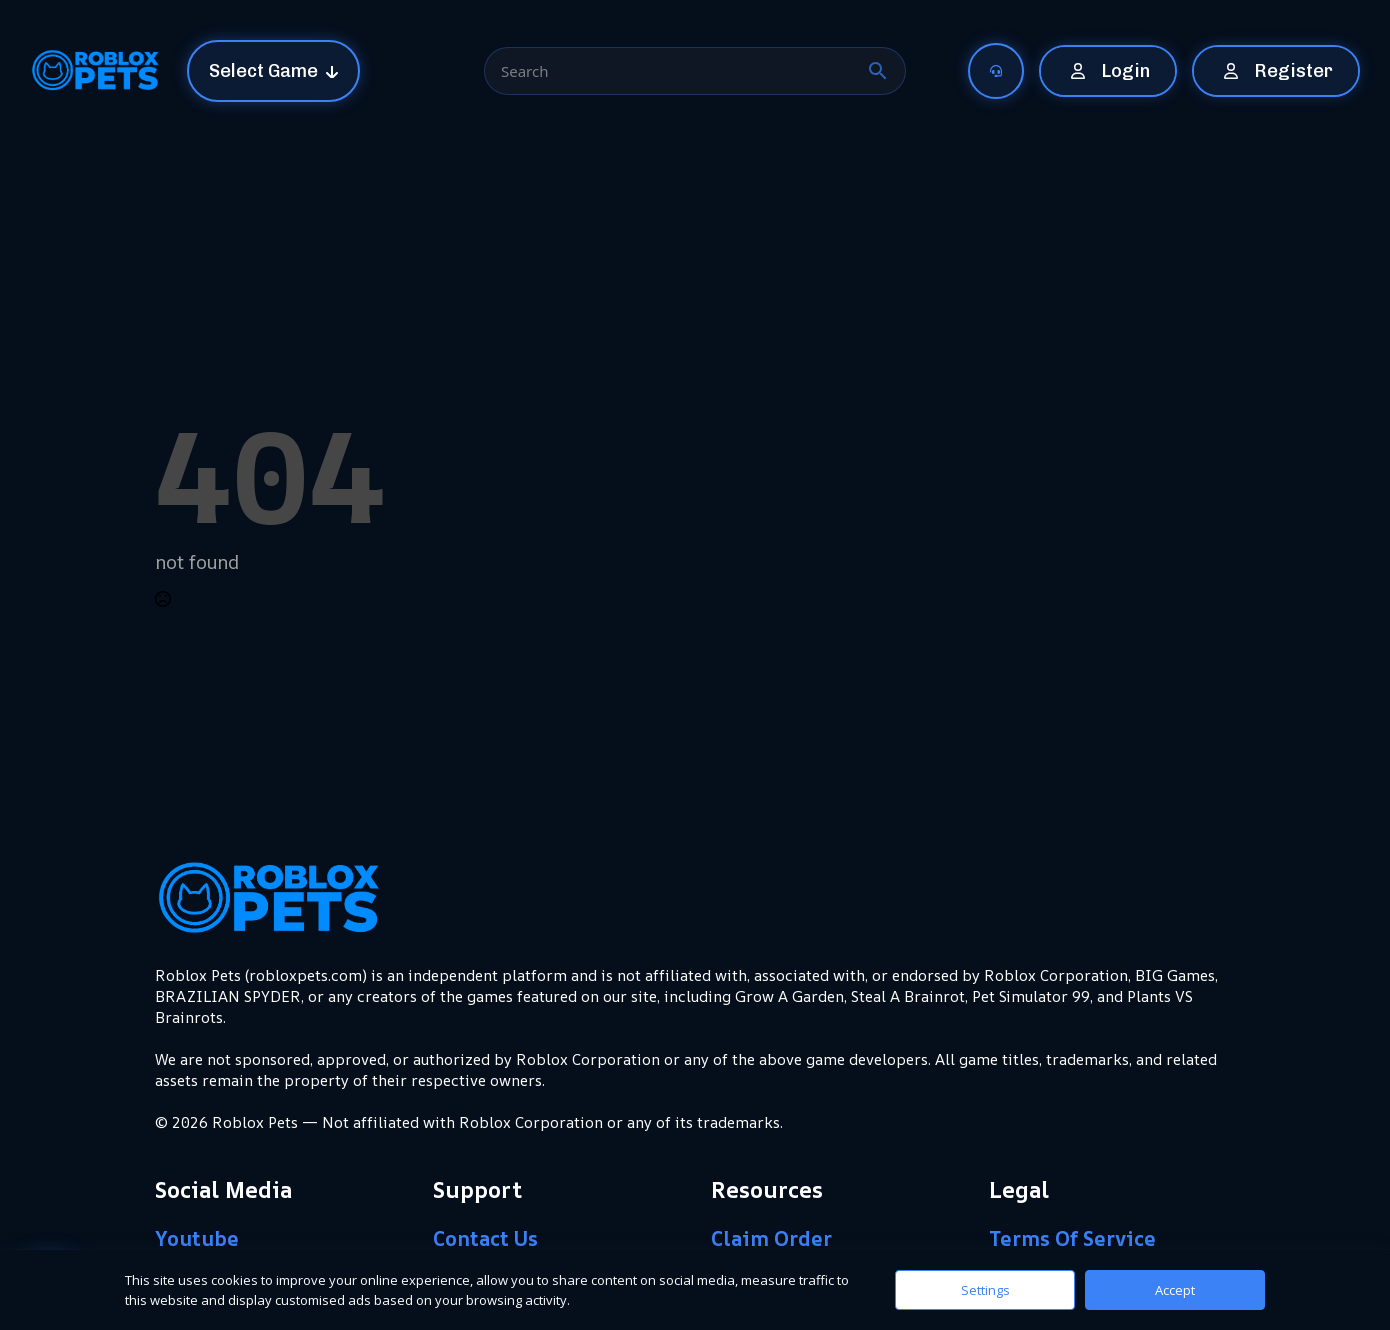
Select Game (263, 71)
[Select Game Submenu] (338, 71)
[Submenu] (1006, 71)
